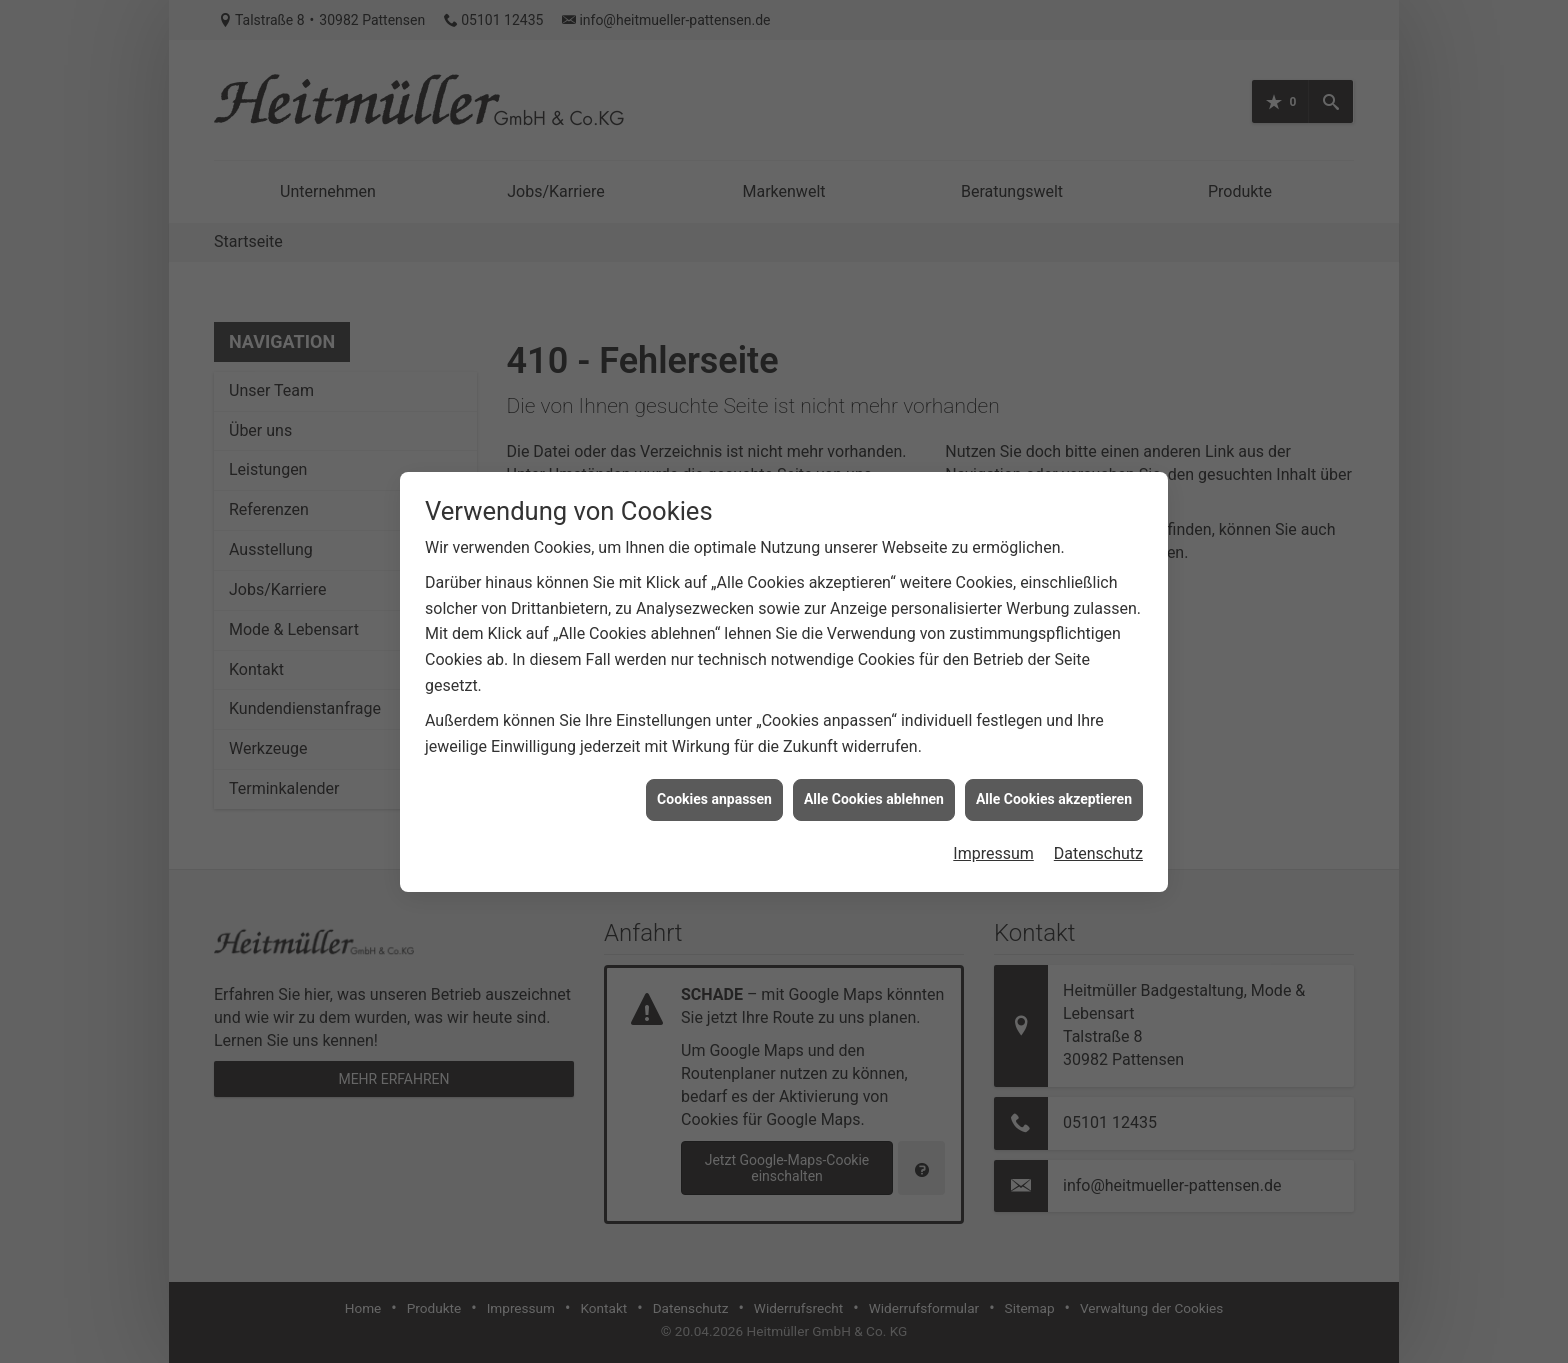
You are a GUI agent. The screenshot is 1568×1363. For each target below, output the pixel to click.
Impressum (993, 821)
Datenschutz (1098, 821)
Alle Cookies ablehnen (874, 768)
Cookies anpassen (714, 768)
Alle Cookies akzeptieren (1054, 768)
